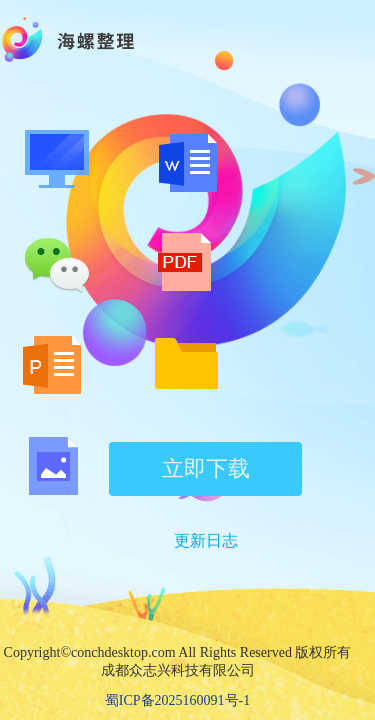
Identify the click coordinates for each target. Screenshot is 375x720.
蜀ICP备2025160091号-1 (177, 700)
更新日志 (206, 540)
